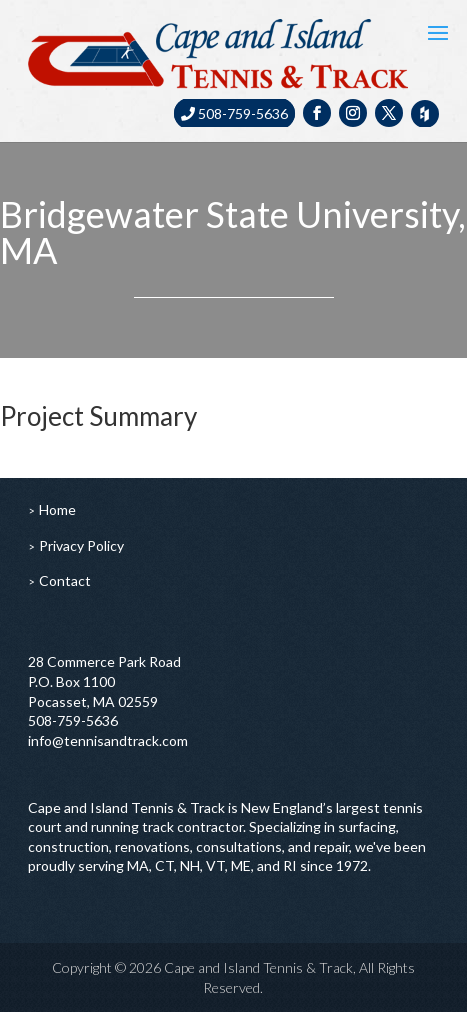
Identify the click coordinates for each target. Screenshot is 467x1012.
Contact (65, 580)
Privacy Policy (81, 545)
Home (57, 509)
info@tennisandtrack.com (108, 740)
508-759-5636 (234, 113)
